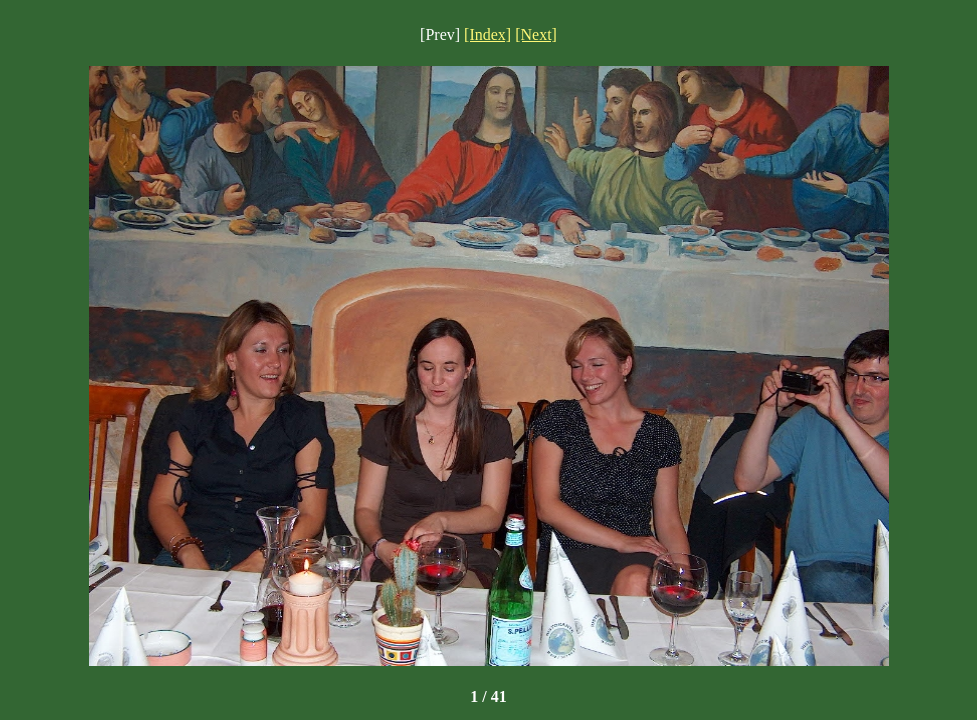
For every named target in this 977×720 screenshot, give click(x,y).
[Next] (536, 34)
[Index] (487, 34)
